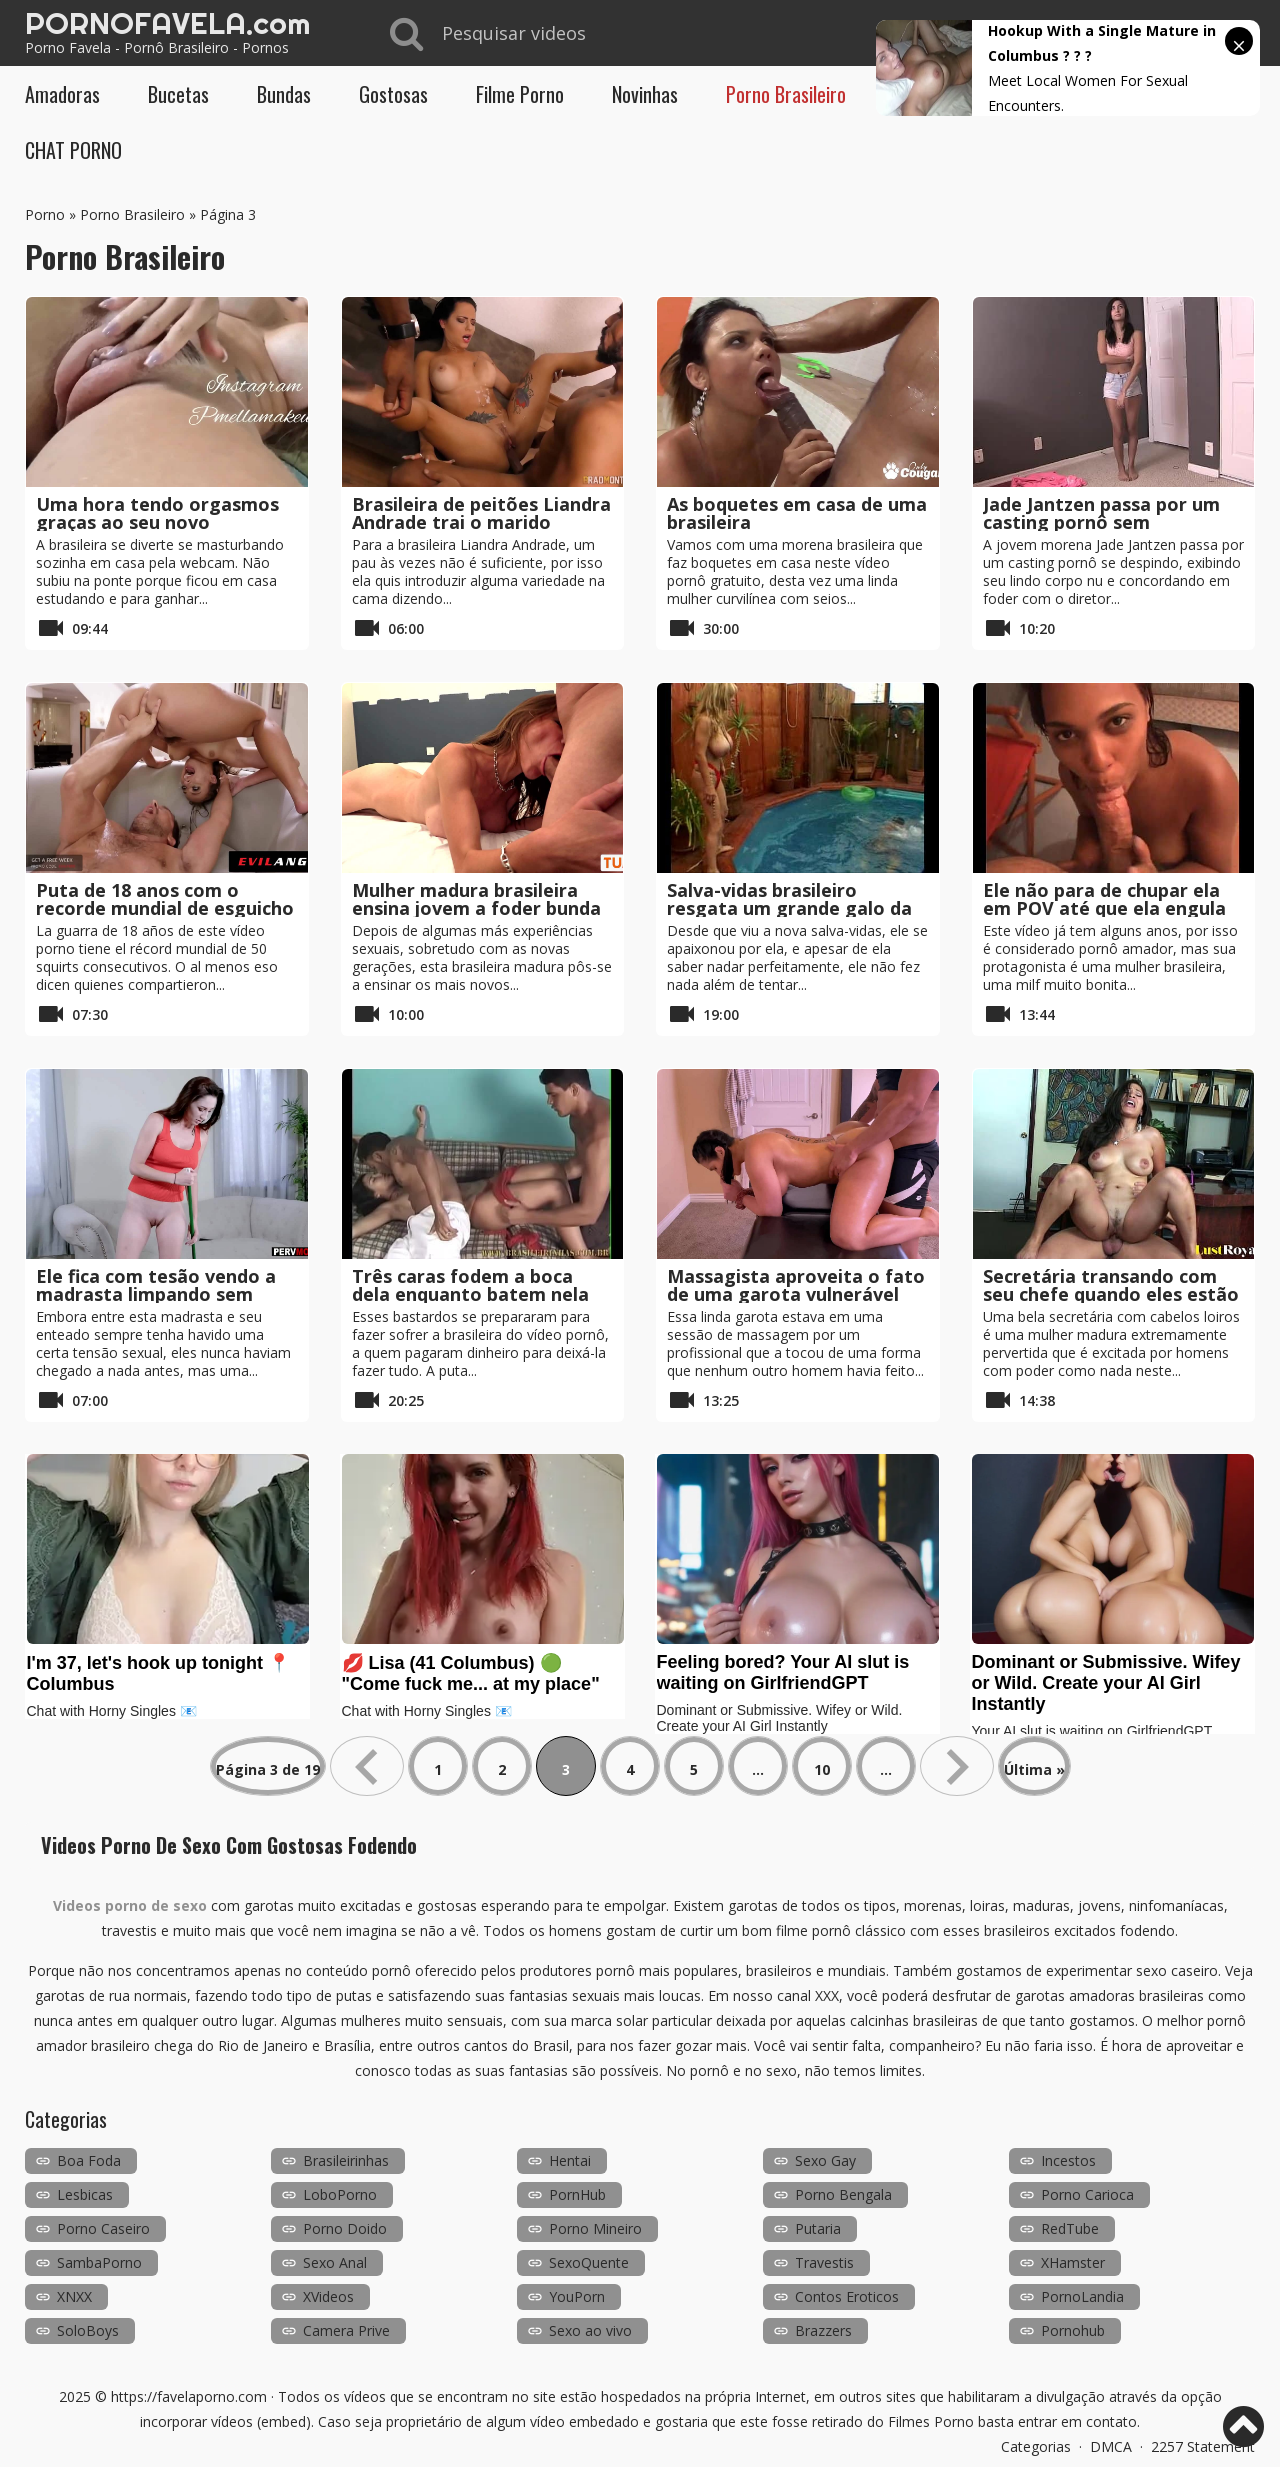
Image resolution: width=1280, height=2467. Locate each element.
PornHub (577, 2194)
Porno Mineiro (595, 2228)
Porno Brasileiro (786, 94)
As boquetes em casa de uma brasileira (797, 513)
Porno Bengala (843, 2194)
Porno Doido (345, 2228)
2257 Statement (1203, 2446)
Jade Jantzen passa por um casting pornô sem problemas (1101, 522)
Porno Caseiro (103, 2228)
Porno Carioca (1087, 2194)
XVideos (328, 2296)
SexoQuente (589, 2262)
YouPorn (577, 2296)
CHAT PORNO (73, 150)
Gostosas (393, 94)
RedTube (1070, 2228)
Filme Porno (520, 94)
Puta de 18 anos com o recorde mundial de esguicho (165, 899)
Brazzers (823, 2330)
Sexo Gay (825, 2160)
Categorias (1036, 2446)
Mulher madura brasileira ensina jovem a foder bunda (476, 899)
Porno (45, 214)
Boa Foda (89, 2160)
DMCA (1111, 2446)
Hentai (570, 2160)
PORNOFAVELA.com (167, 23)
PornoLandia (1082, 2296)
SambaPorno (99, 2262)
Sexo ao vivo (590, 2330)
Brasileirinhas (346, 2160)
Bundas (284, 94)
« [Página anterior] (367, 1766)
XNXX (74, 2296)
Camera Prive (346, 2330)
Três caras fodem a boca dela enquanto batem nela (470, 1285)
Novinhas (645, 94)
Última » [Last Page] (1034, 1769)
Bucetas (178, 94)
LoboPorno (340, 2194)
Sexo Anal (335, 2262)
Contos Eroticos (847, 2296)
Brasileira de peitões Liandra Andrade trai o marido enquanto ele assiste (481, 522)
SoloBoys (88, 2330)
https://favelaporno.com (189, 2396)
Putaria (818, 2228)
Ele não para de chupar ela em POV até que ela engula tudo (1104, 908)
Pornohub (1073, 2330)
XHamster (1073, 2262)
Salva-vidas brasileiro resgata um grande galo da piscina (789, 908)
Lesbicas (85, 2194)
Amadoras (62, 94)
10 (822, 1769)
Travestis (824, 2262)
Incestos (1068, 2160)
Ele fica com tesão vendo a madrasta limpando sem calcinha (156, 1294)
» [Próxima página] (957, 1766)
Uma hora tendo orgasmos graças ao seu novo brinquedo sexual (157, 522)
